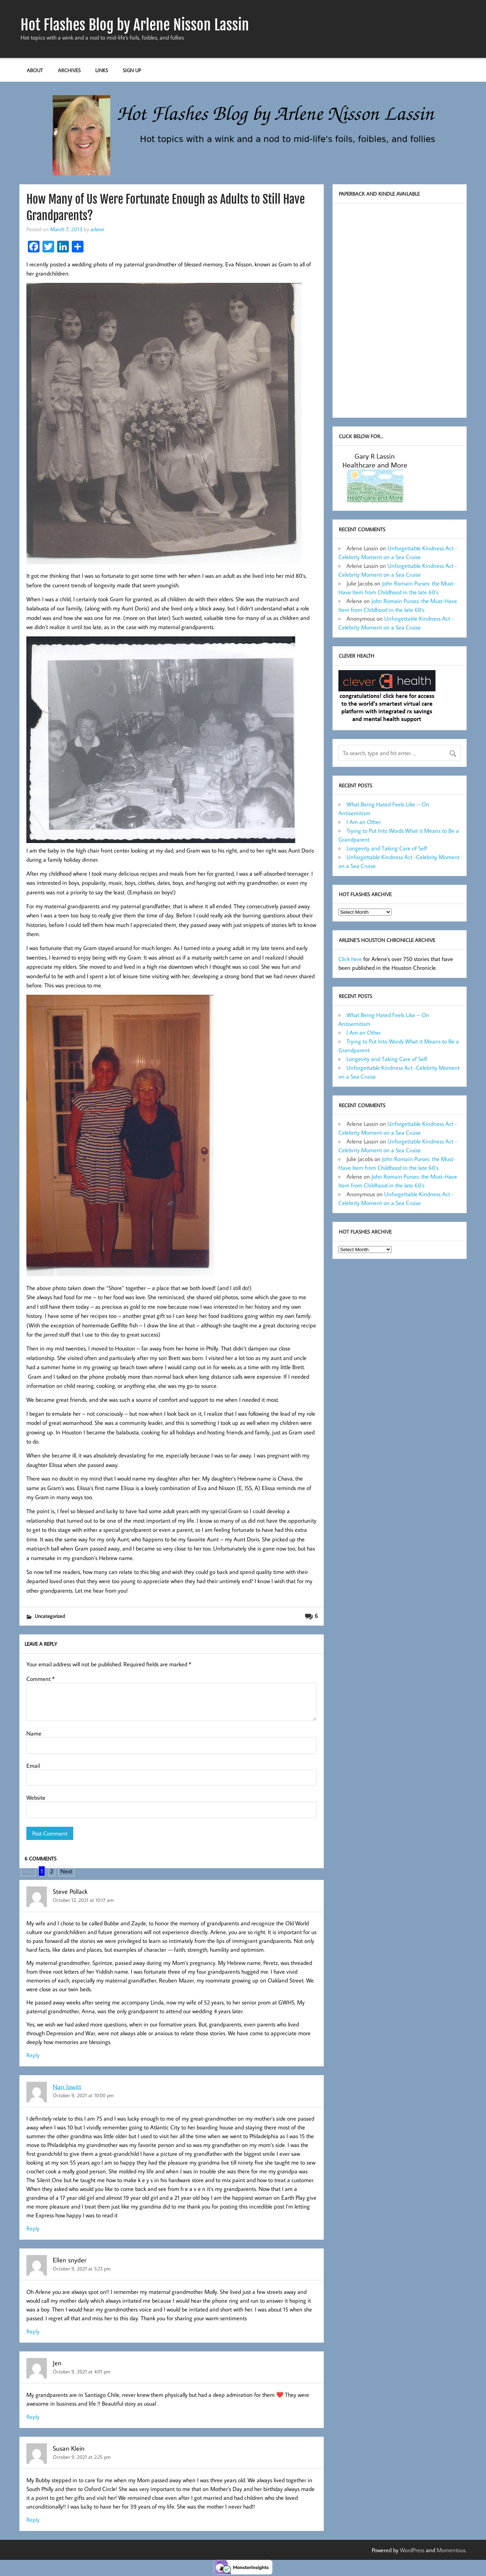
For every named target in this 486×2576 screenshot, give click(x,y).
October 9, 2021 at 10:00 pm (83, 2095)
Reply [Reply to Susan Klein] (33, 2519)
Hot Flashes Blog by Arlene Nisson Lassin (135, 25)
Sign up (132, 70)
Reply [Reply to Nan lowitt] (33, 2228)
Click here (350, 958)
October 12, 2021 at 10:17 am (83, 1899)
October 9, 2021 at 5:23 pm (82, 2268)
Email (33, 1766)
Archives (69, 70)
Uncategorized (50, 1615)
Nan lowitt (67, 2086)
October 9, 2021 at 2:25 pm (82, 2456)
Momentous (451, 2550)
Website (35, 1797)
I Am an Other (363, 821)
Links (101, 70)
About (35, 70)
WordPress (412, 2550)
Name (33, 1733)
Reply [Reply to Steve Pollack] (33, 2055)
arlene (97, 229)
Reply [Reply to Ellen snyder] (33, 2331)
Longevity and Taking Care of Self (386, 848)
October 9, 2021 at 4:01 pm (81, 2371)
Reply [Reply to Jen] (33, 2416)
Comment (40, 1679)
